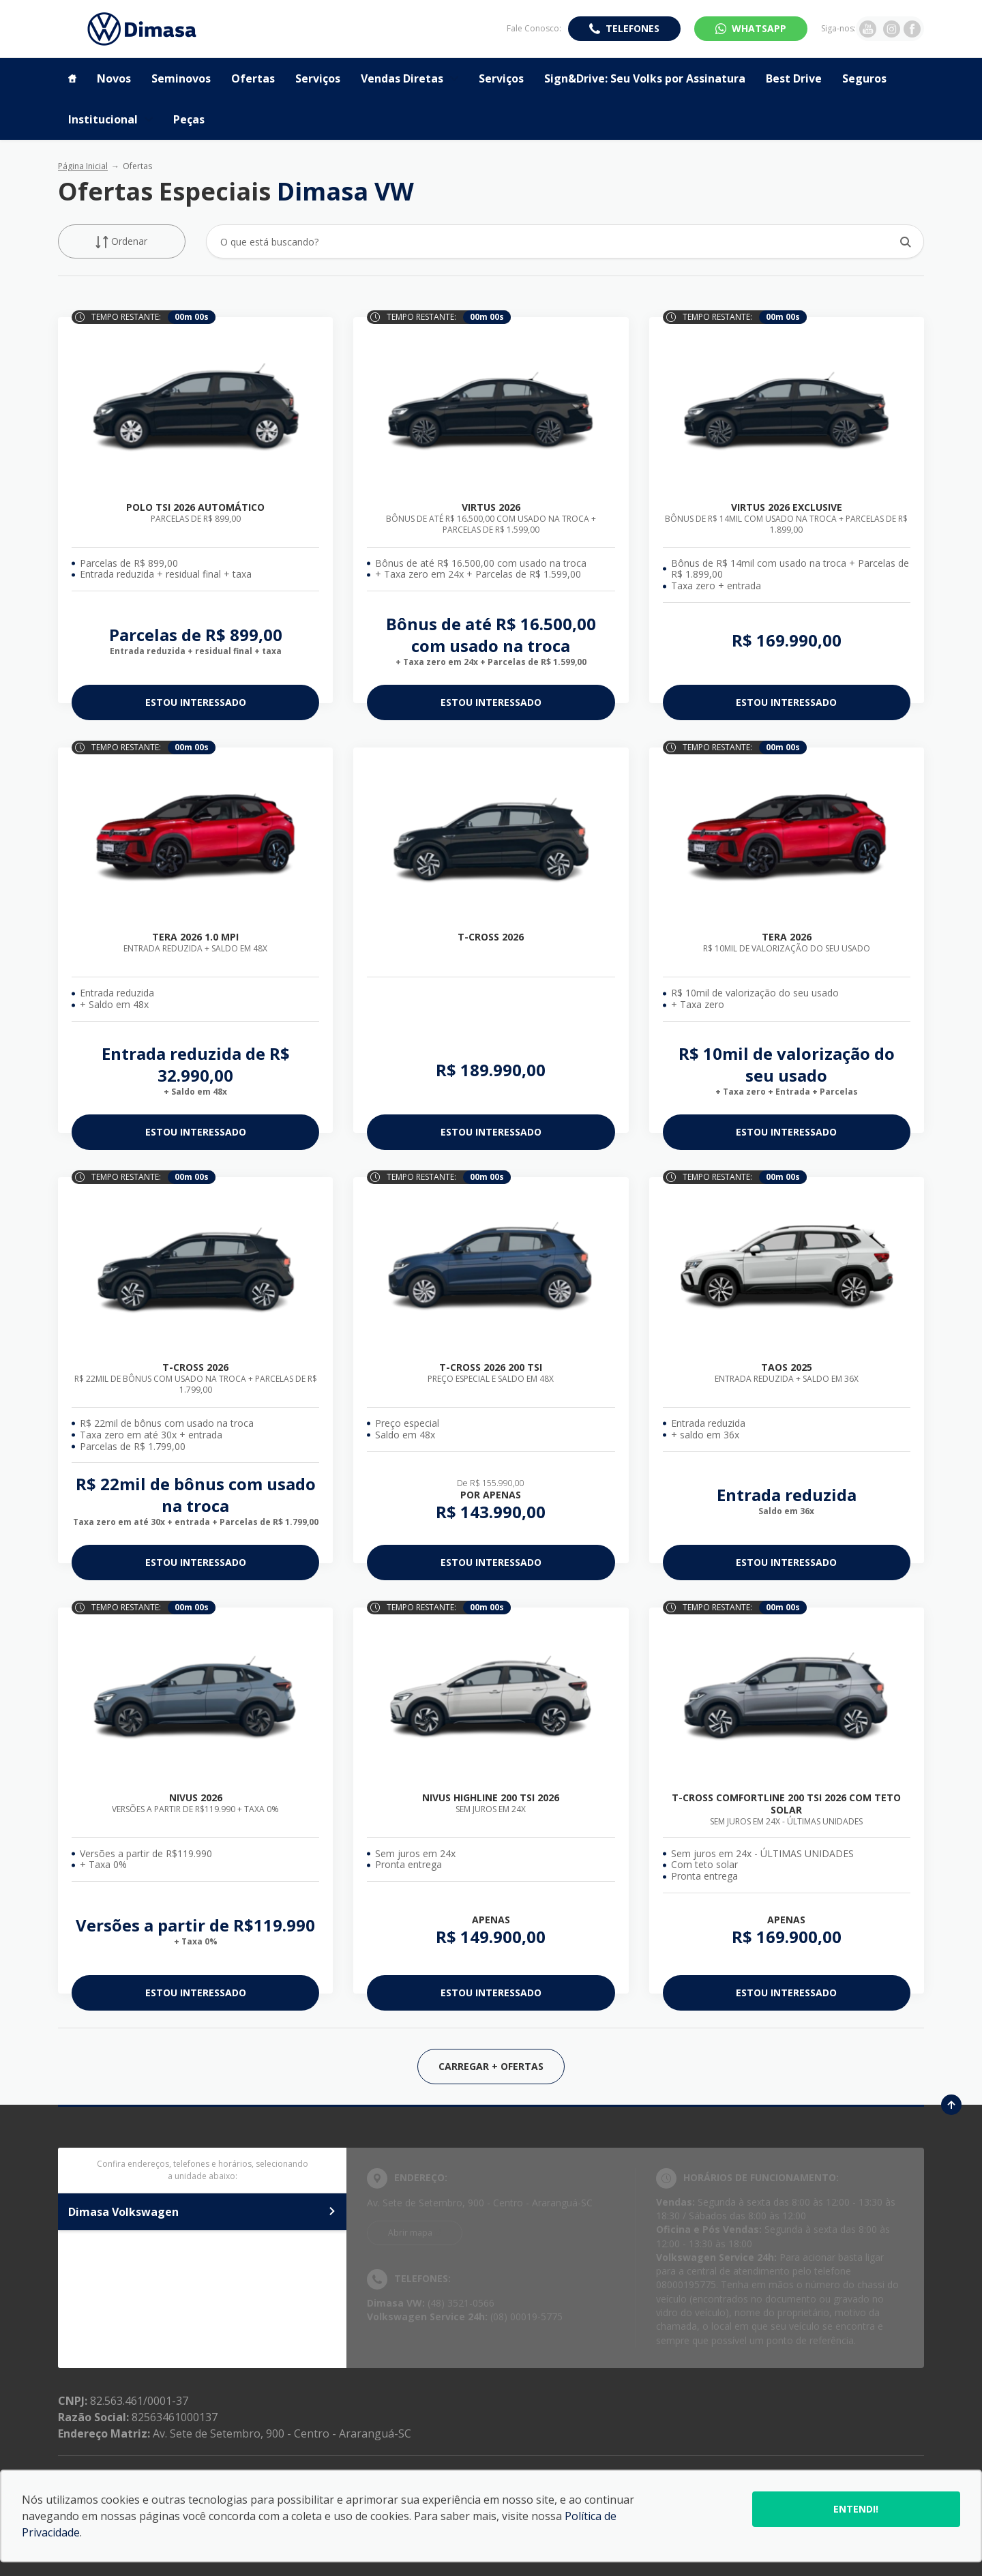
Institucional (110, 119)
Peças (189, 119)
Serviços (317, 78)
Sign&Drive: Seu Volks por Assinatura (644, 78)
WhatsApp (759, 28)
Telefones (632, 28)
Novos (114, 78)
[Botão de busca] (906, 242)
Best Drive (794, 78)
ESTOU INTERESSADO (195, 702)
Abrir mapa (410, 2232)
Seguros (864, 78)
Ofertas (253, 78)
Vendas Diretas (409, 78)
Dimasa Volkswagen (202, 2211)
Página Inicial (83, 166)
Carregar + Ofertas (491, 2066)
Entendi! (855, 2508)
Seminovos (181, 78)
